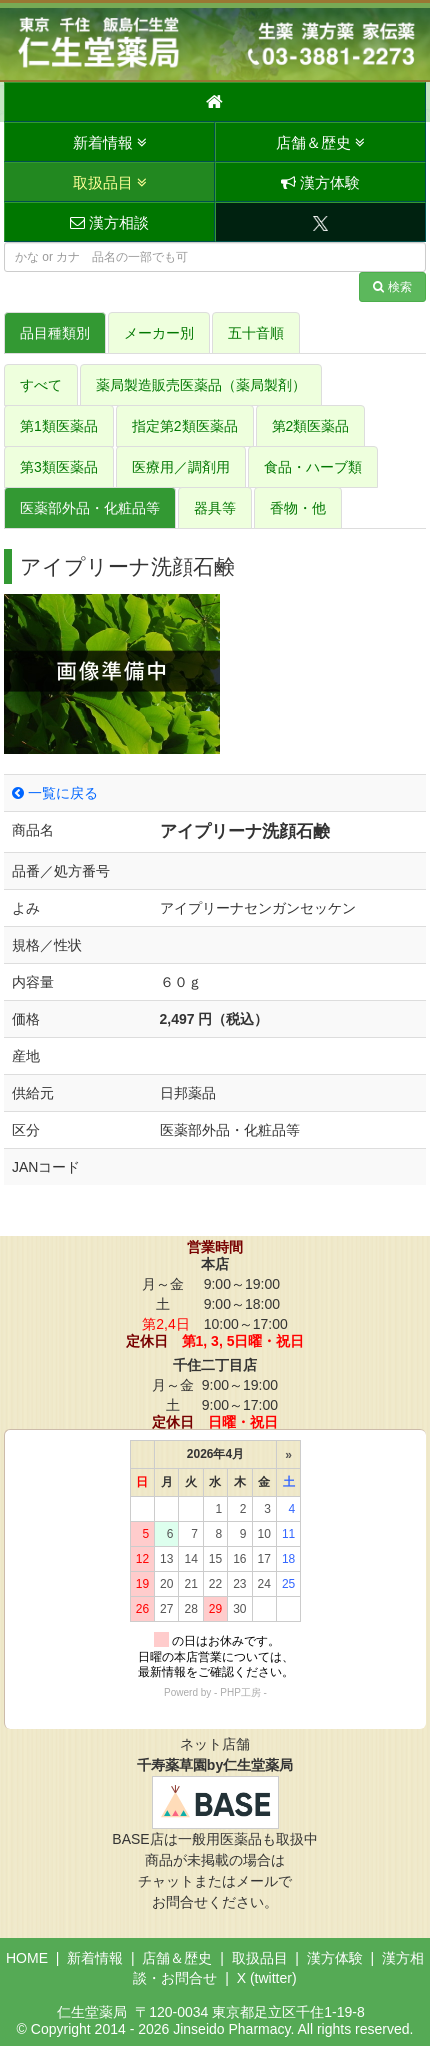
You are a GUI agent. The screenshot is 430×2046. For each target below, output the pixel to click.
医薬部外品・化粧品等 (90, 508)
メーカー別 (159, 333)
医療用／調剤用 (181, 467)
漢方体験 (320, 182)
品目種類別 (55, 333)
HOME (27, 1958)
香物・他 (298, 508)
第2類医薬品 (311, 426)
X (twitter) (267, 1978)
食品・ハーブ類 (313, 467)
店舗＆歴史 (320, 142)
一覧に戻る (55, 793)
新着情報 (110, 142)
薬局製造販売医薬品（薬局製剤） (201, 385)
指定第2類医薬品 (185, 426)
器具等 (215, 508)
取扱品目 (110, 182)
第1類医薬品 (59, 426)
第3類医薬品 (59, 467)
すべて (41, 385)
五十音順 (256, 333)
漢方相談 (109, 222)
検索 (392, 287)
